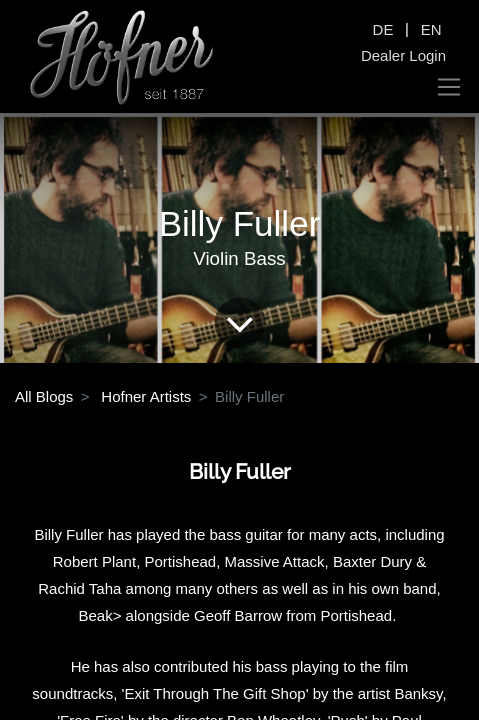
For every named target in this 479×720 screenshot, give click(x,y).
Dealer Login (403, 55)
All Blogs (44, 396)
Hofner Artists (146, 396)
